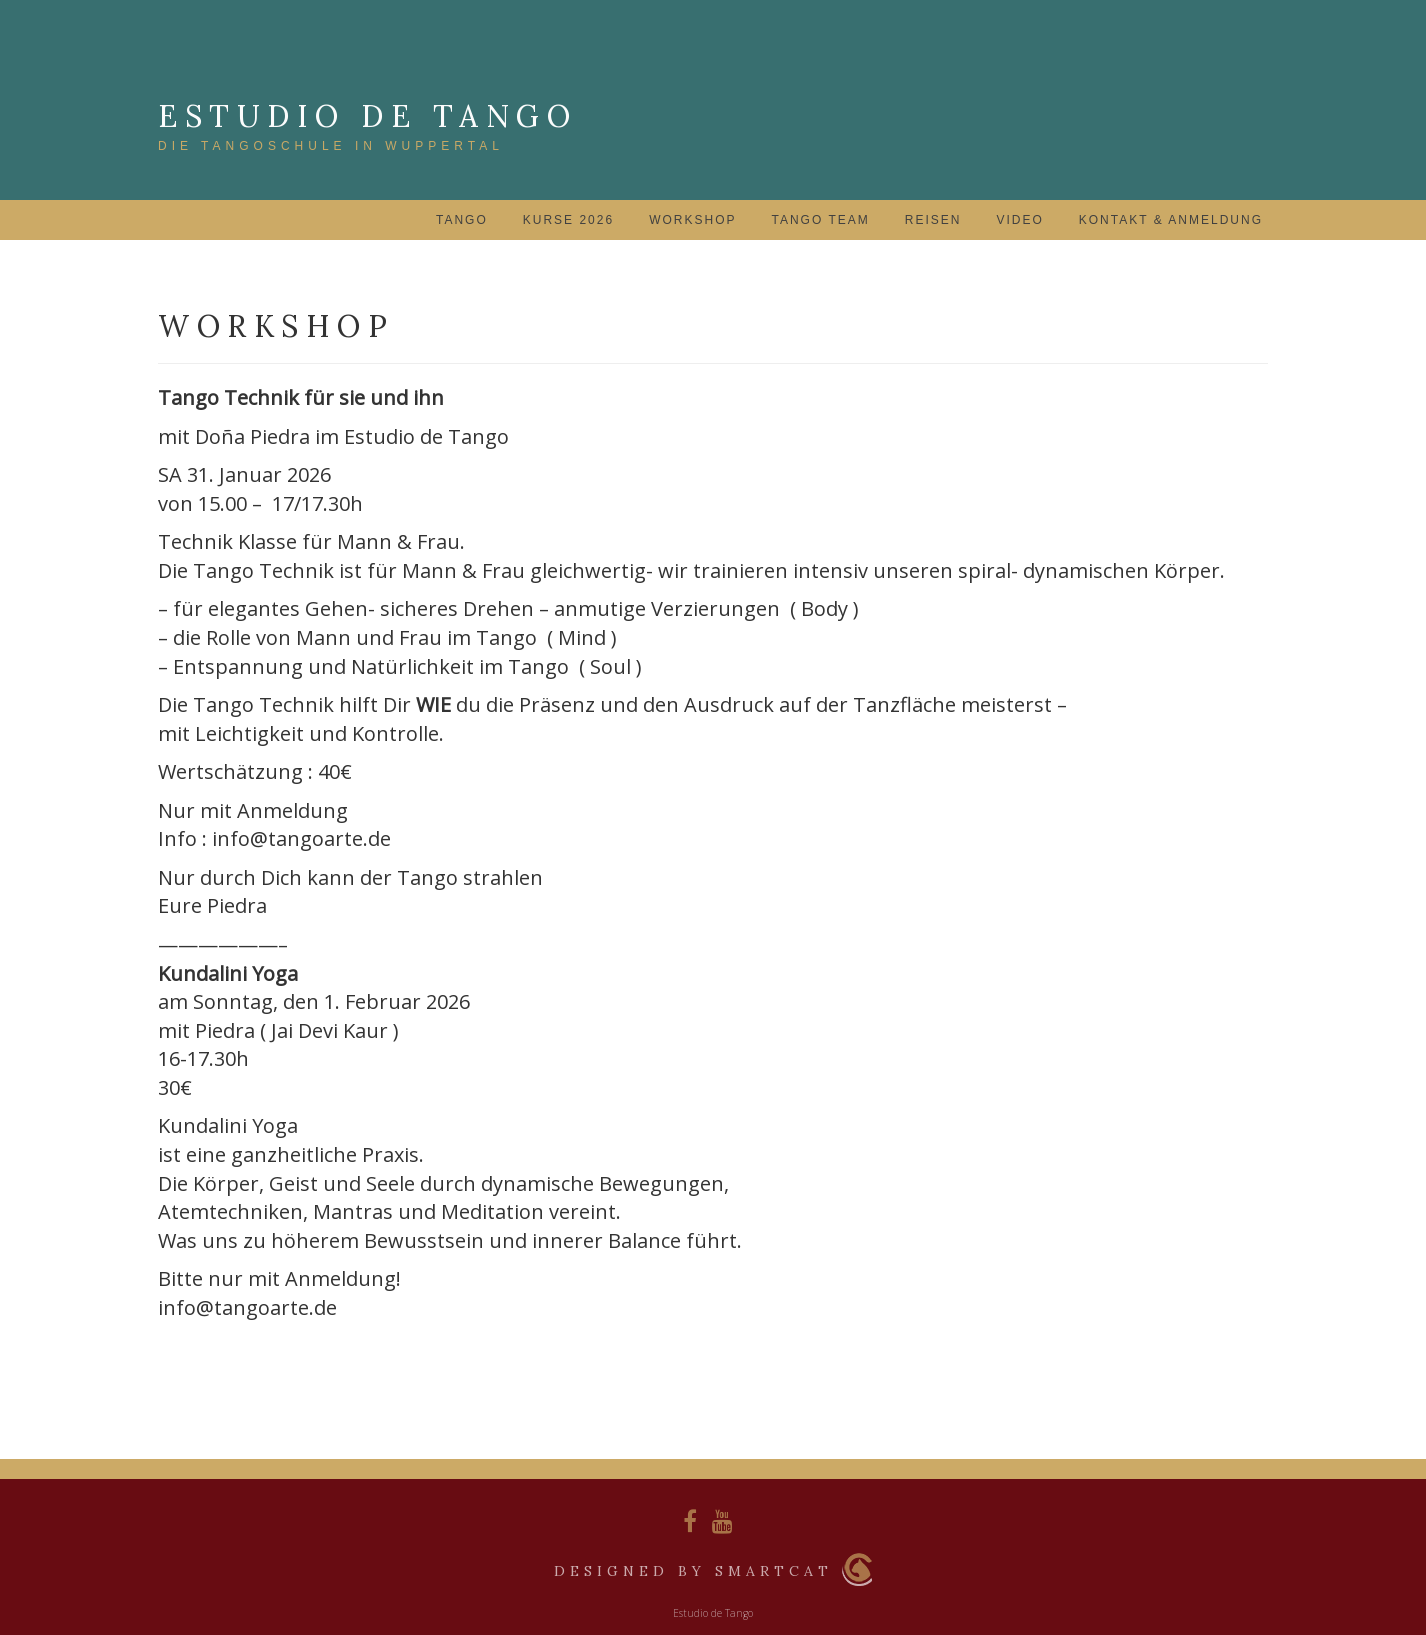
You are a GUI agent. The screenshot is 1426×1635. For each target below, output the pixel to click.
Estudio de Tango (367, 116)
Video (1019, 220)
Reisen (933, 220)
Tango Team (820, 220)
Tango (462, 220)
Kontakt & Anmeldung (1171, 220)
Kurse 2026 (568, 220)
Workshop (692, 220)
